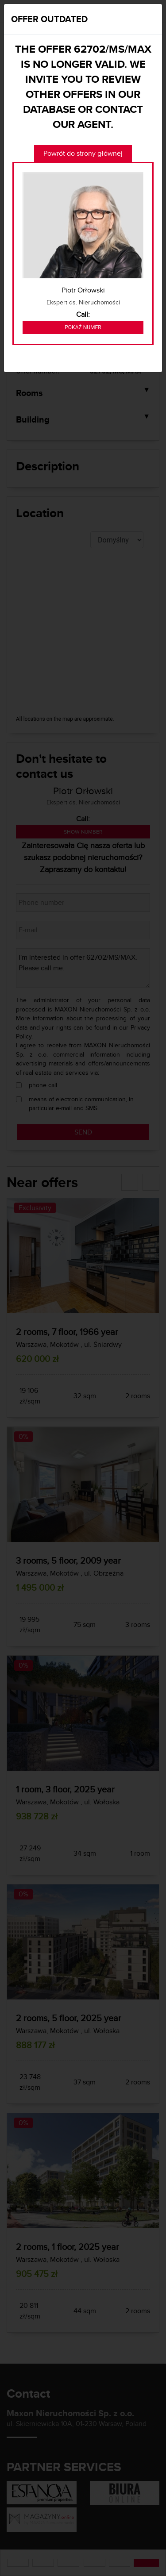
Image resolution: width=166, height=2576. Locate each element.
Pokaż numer (83, 327)
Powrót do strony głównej (83, 153)
